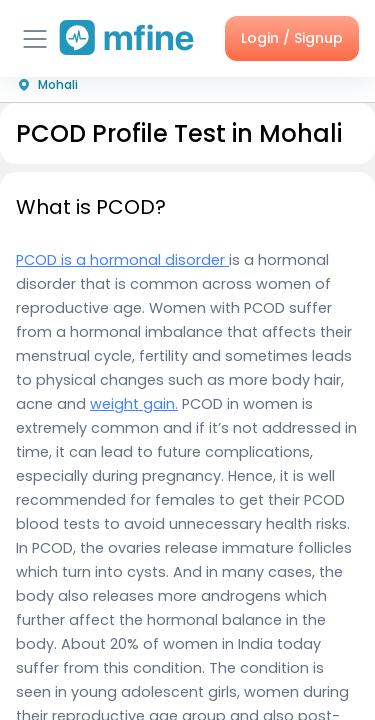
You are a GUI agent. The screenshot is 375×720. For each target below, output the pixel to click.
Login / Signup (292, 38)
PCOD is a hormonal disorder (122, 260)
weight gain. (134, 404)
